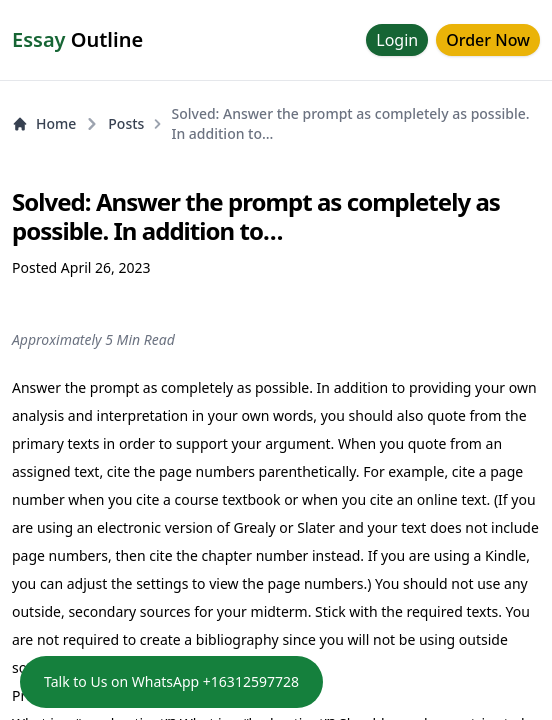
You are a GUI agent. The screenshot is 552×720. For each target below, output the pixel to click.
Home (44, 123)
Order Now (488, 40)
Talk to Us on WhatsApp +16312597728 (171, 681)
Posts (126, 123)
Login (397, 40)
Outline (77, 39)
